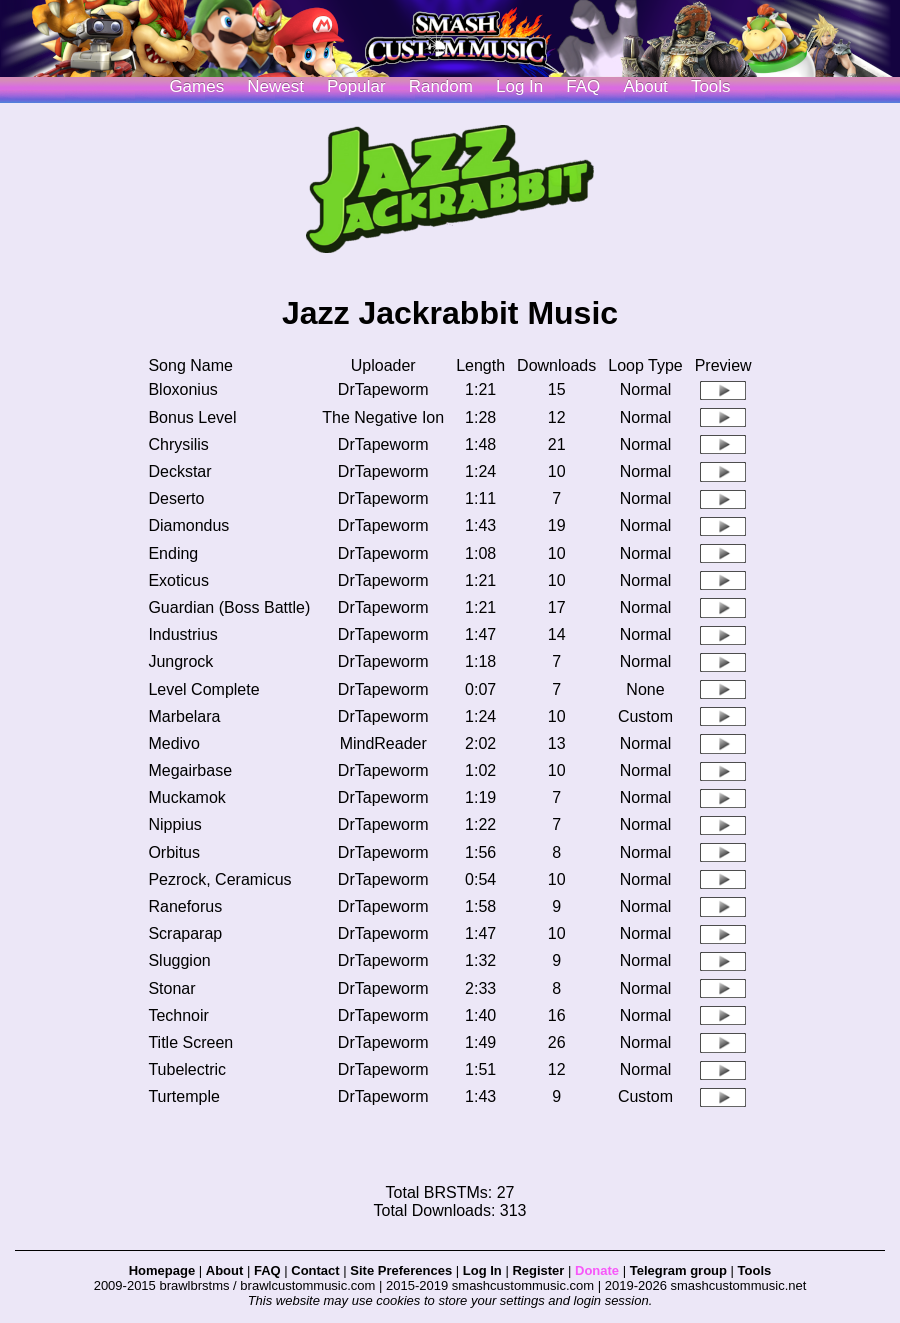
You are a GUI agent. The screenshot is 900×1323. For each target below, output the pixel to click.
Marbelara (184, 716)
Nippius (174, 824)
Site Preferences (401, 1270)
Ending (173, 553)
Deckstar (179, 471)
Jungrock (180, 661)
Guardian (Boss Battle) (229, 607)
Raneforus (185, 906)
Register (538, 1270)
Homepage (162, 1270)
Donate (597, 1270)
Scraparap (185, 933)
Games (196, 86)
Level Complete (203, 689)
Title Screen (190, 1042)
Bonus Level (192, 417)
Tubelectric (187, 1069)
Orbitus (174, 852)
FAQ (583, 86)
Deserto (176, 498)
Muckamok (186, 797)
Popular (356, 86)
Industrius (182, 634)
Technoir (178, 1015)
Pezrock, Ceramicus (219, 879)
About (645, 86)
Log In (482, 1270)
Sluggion (179, 960)
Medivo (174, 743)
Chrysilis (178, 444)
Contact (315, 1270)
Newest (275, 86)
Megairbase (190, 770)
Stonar (171, 988)
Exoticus (178, 580)
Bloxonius (182, 389)
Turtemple (183, 1096)
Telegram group (678, 1270)
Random (441, 86)
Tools (711, 86)
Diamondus (188, 525)
